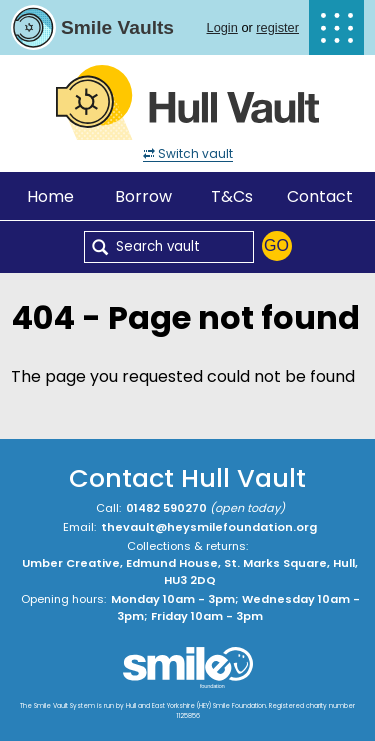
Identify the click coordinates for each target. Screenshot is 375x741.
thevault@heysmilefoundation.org (209, 527)
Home (50, 196)
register (277, 27)
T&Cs (232, 196)
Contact (320, 196)
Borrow (143, 196)
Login (222, 27)
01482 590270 (166, 508)
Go (276, 245)
